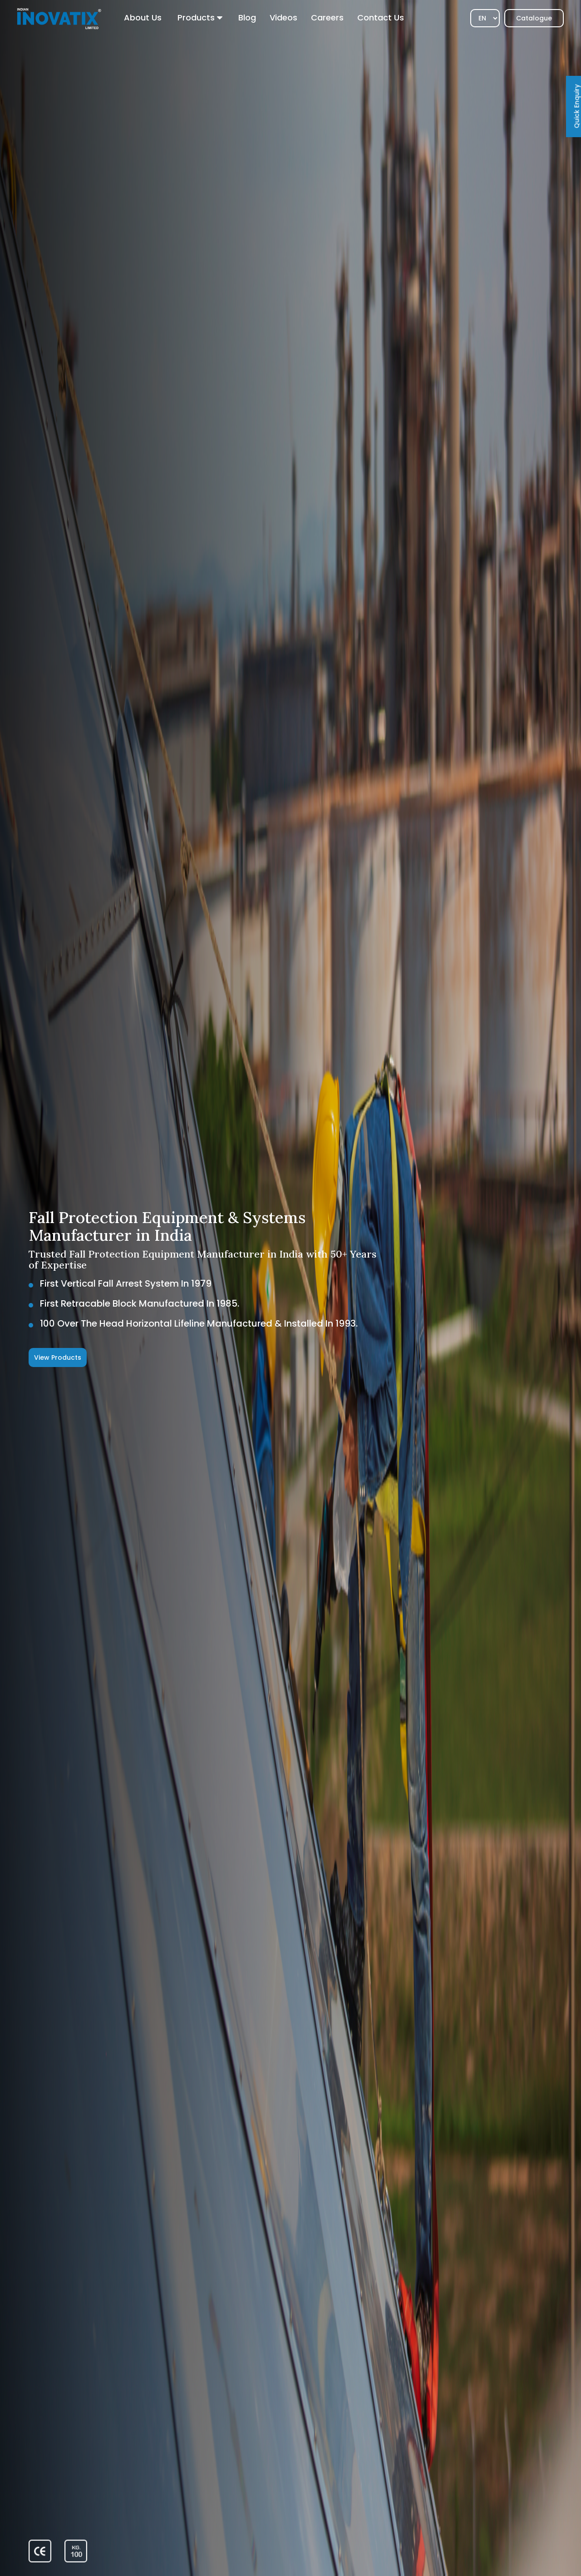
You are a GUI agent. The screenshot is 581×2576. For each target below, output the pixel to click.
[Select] (485, 18)
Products (196, 17)
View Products (57, 1357)
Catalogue (534, 18)
